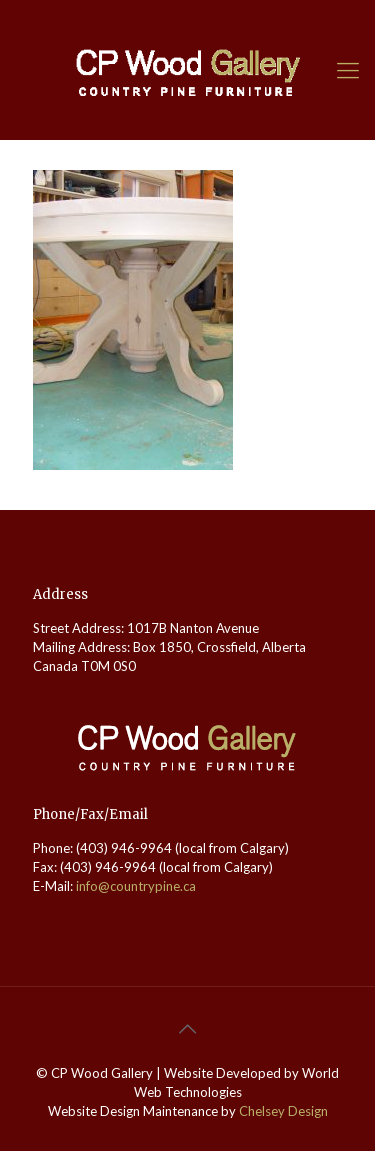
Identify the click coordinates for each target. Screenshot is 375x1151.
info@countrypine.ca (136, 886)
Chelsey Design (283, 1111)
